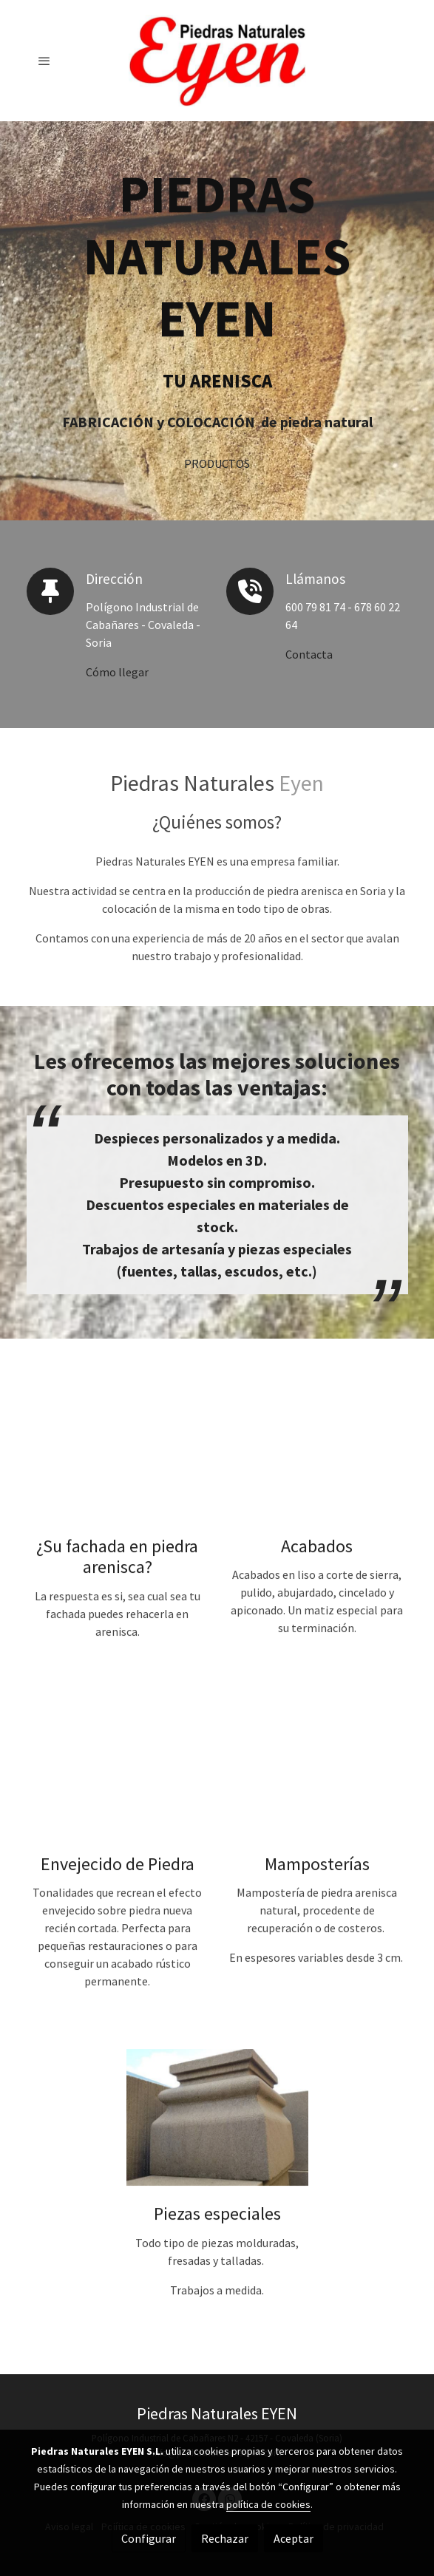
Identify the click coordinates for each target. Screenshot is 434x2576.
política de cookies (268, 2504)
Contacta (309, 654)
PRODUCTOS (217, 465)
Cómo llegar (117, 672)
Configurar (148, 2538)
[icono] (50, 591)
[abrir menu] (44, 60)
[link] (217, 60)
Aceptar (293, 2538)
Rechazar (224, 2538)
